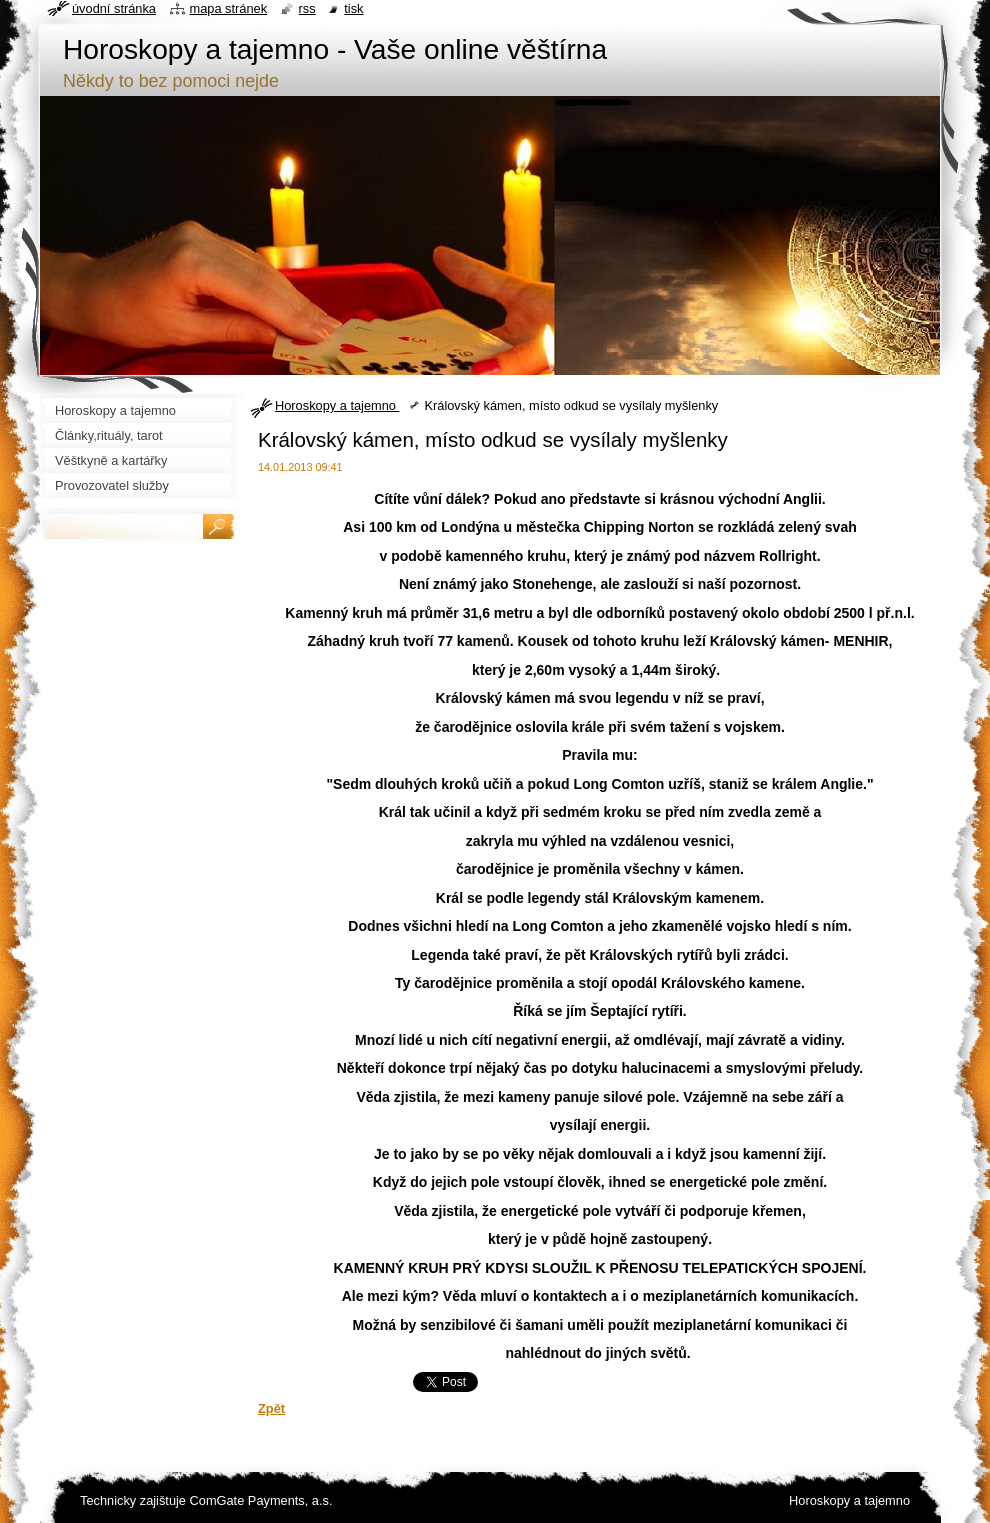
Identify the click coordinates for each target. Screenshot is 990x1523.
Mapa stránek (229, 8)
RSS (307, 8)
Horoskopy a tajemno (337, 405)
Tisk (353, 8)
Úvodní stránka (114, 8)
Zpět (271, 1408)
